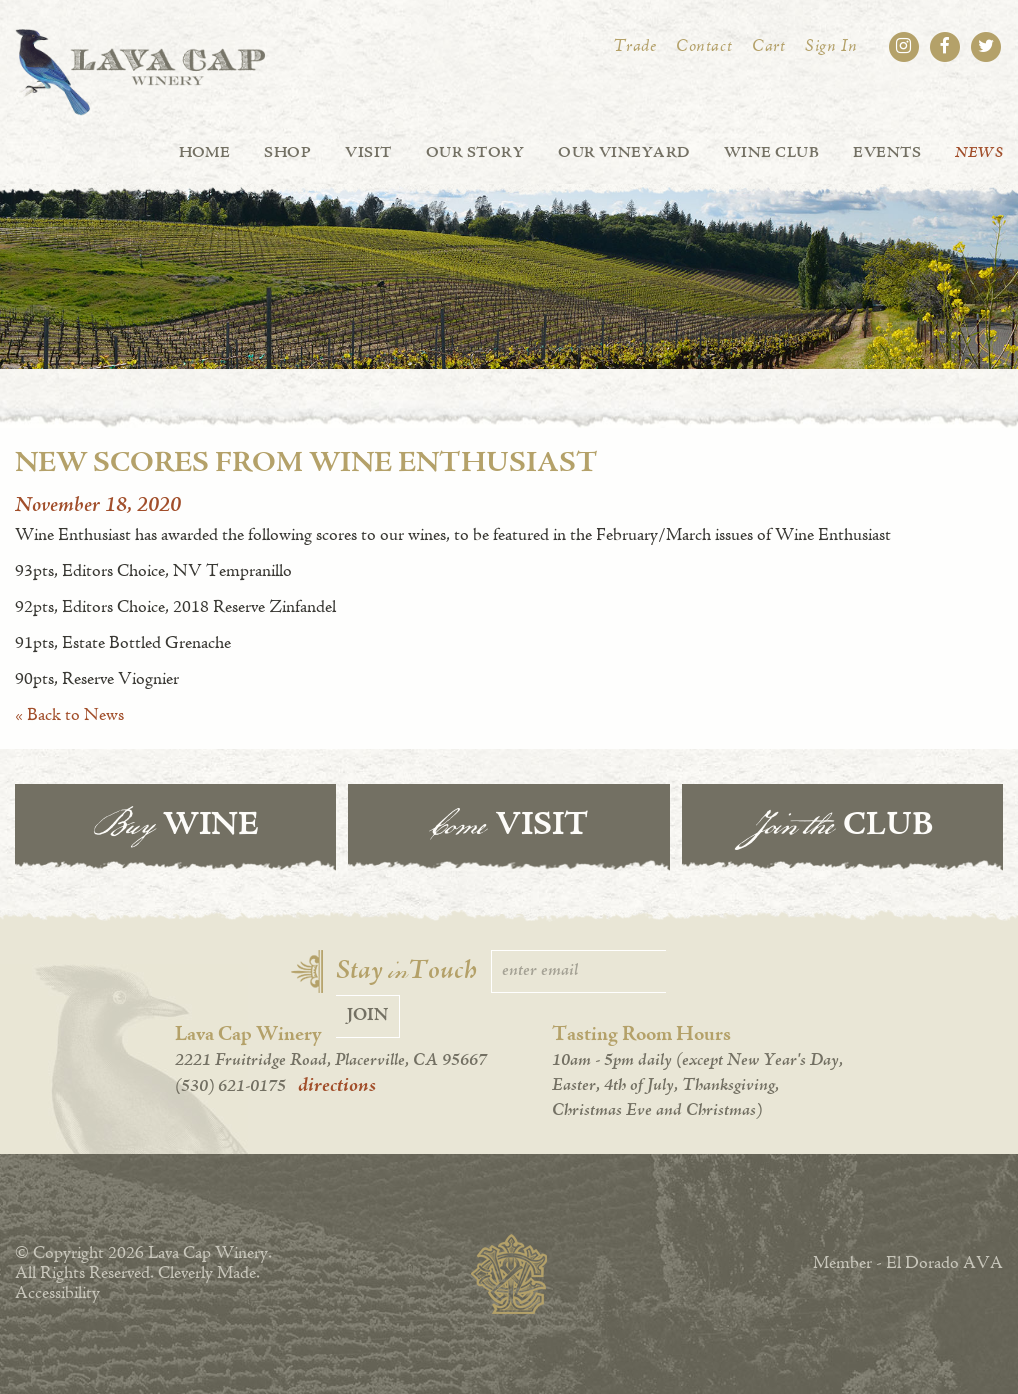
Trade (635, 47)
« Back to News (69, 716)
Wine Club (771, 153)
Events (887, 153)
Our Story (475, 153)
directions (337, 1086)
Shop (287, 153)
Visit (368, 153)
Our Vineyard (624, 153)
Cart (768, 47)
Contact (704, 47)
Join (367, 1016)
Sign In (831, 47)
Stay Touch (406, 971)
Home (205, 153)
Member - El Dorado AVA (908, 1264)
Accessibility (57, 1294)
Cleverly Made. (209, 1274)
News (979, 153)
